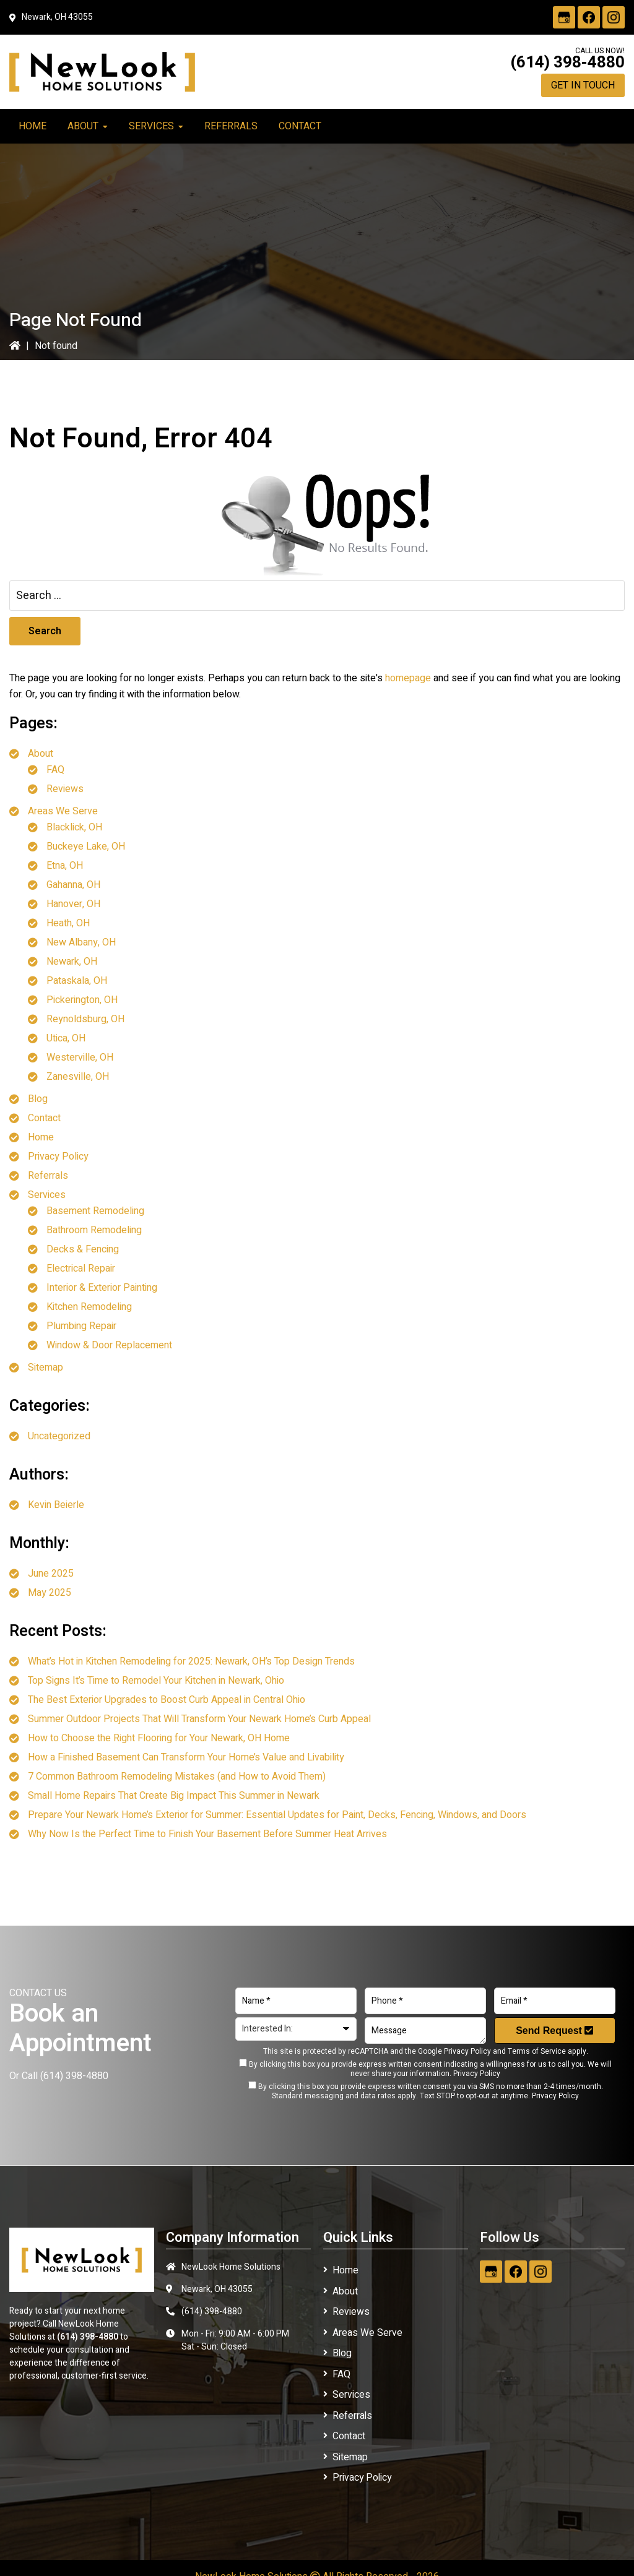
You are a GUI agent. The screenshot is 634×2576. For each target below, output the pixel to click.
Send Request (554, 2030)
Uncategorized (59, 1436)
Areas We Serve (63, 811)
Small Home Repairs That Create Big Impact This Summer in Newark (173, 1795)
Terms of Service (537, 2051)
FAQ (55, 769)
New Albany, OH (81, 942)
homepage (408, 678)
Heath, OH (68, 923)
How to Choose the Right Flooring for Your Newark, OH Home (159, 1738)
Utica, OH (65, 1038)
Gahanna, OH (73, 884)
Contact (44, 1118)
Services (47, 1194)
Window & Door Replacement (109, 1345)
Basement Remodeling (95, 1211)
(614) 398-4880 (567, 62)
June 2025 (51, 1573)
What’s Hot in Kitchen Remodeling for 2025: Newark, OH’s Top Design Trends (191, 1661)
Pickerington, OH (82, 1000)
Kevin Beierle (56, 1504)
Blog (38, 1099)
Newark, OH (71, 961)
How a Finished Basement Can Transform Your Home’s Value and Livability (186, 1757)
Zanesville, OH (77, 1076)
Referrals (48, 1175)
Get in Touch (583, 85)
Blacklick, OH (74, 827)
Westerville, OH (79, 1057)
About (40, 753)
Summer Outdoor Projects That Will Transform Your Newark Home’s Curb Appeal (199, 1719)
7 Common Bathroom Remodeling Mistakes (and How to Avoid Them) (177, 1776)
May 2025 (49, 1592)
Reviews (65, 789)
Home (41, 1137)
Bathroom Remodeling (94, 1230)
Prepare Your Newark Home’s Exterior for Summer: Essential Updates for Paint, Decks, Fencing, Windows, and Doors (277, 1814)
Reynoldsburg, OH (85, 1019)
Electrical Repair (80, 1268)
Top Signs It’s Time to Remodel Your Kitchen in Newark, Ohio (156, 1680)
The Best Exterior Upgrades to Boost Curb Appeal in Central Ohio (166, 1699)
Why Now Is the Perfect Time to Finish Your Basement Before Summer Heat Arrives (207, 1834)
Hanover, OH (73, 904)
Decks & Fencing (82, 1249)
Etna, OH (64, 865)
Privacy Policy (58, 1156)
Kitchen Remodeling (89, 1306)
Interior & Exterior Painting (101, 1287)
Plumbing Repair (81, 1326)
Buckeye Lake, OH (85, 846)
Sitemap (45, 1367)
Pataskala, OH (76, 980)
